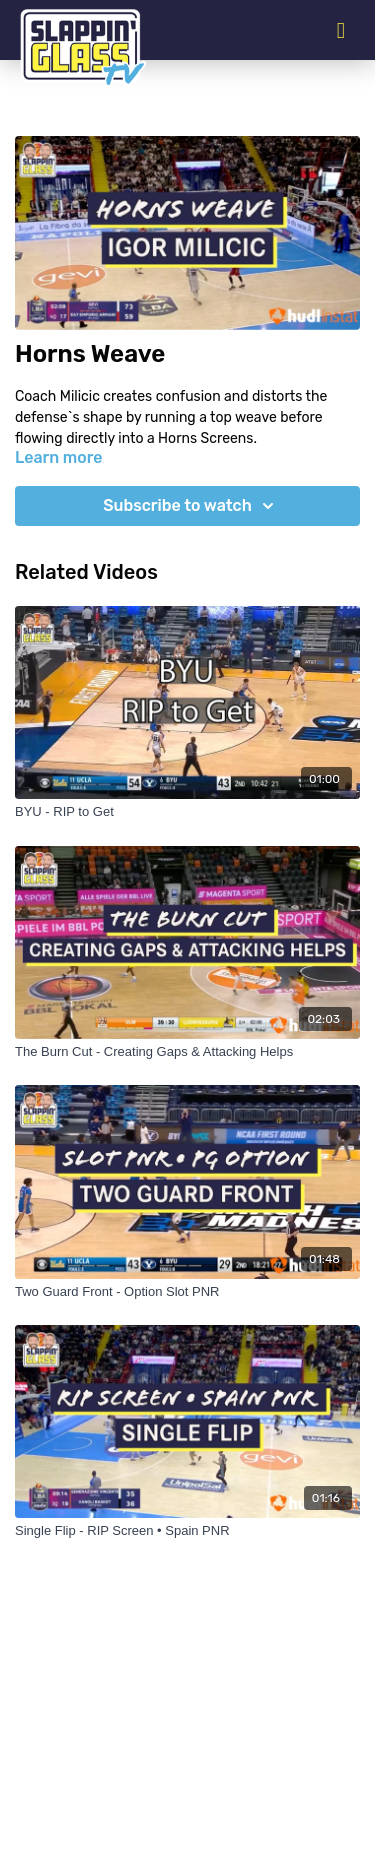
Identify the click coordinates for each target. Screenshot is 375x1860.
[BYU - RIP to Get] (187, 812)
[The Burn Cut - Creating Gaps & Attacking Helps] (187, 1052)
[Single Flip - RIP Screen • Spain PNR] (187, 1531)
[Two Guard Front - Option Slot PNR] (187, 1292)
